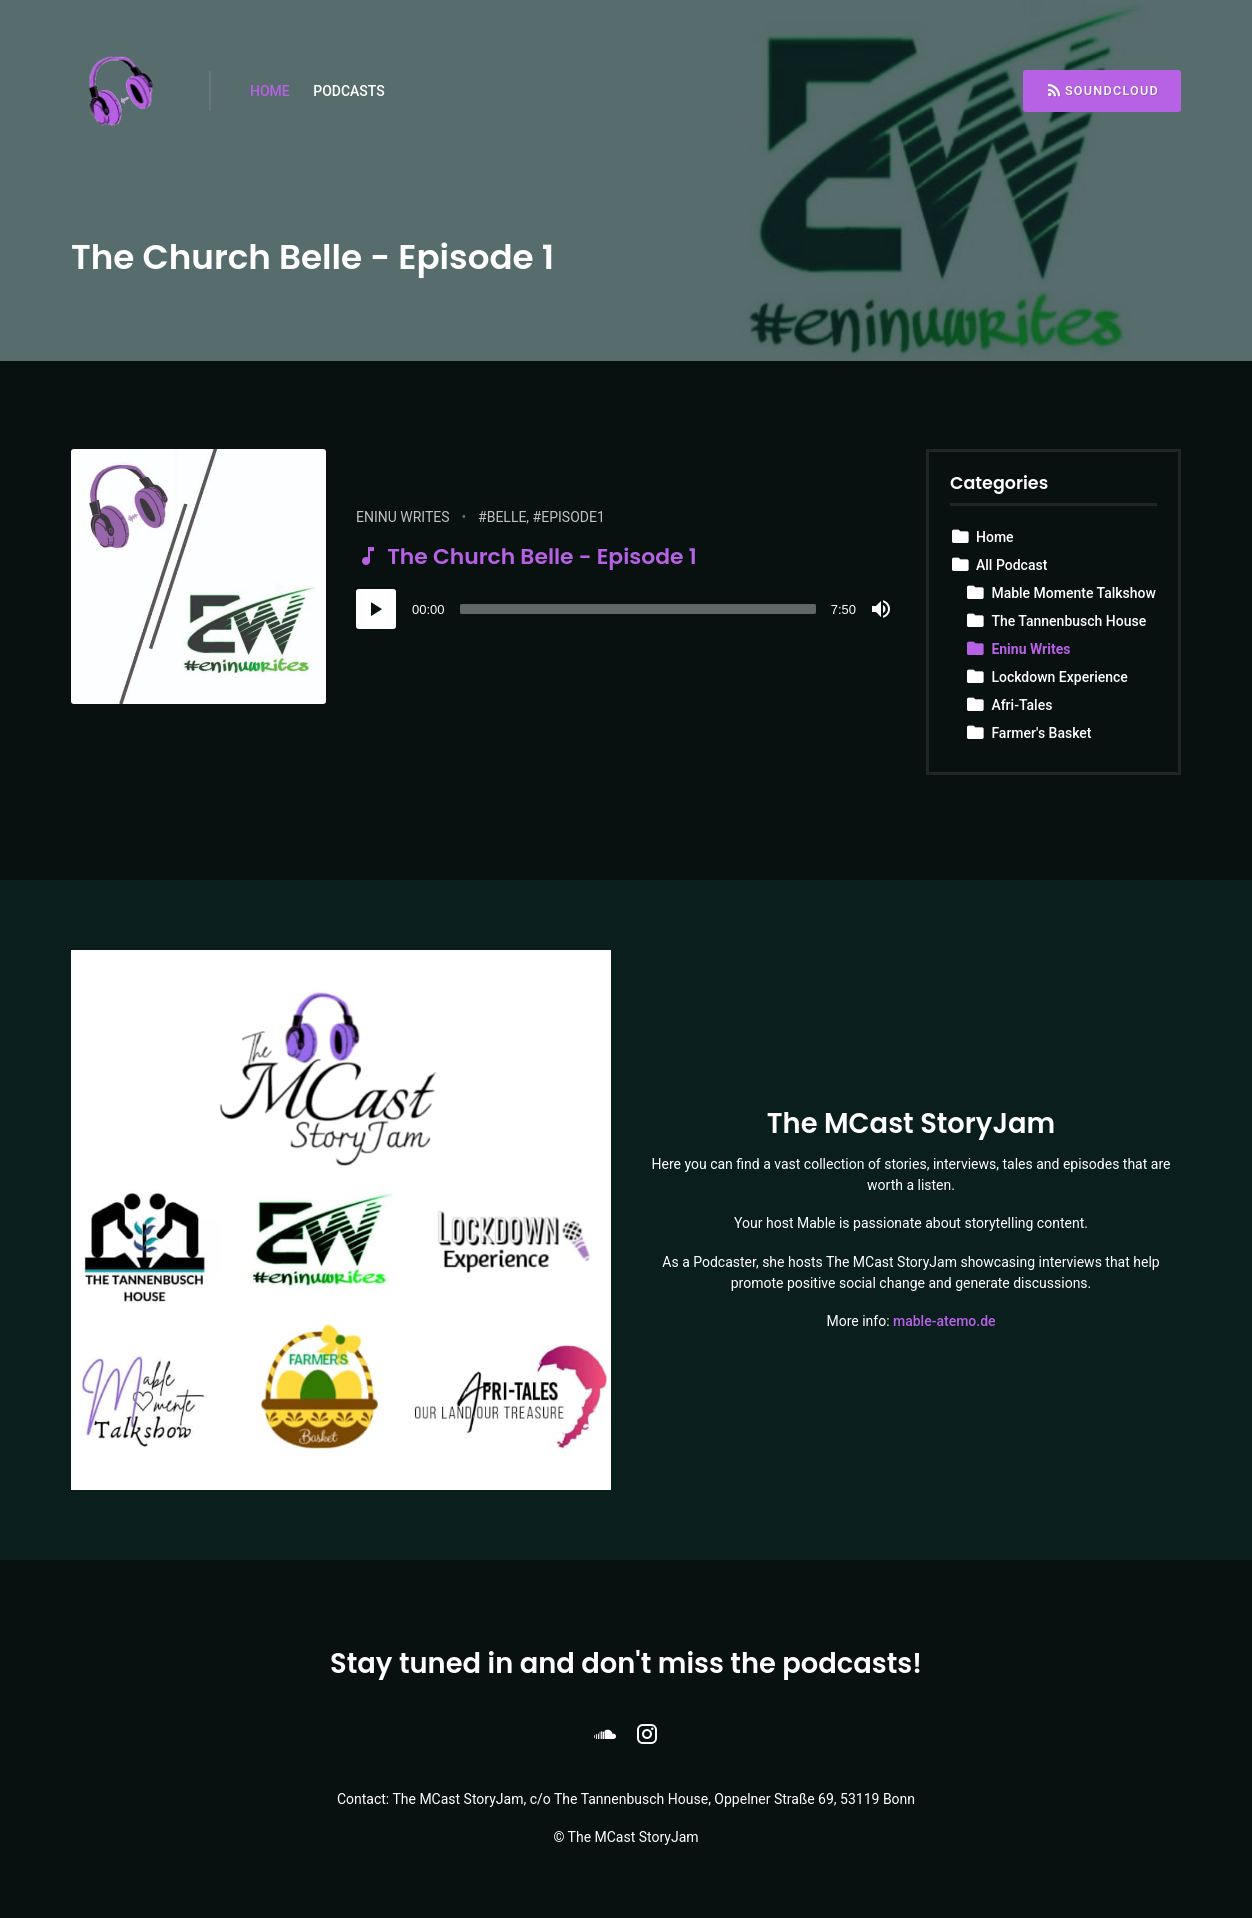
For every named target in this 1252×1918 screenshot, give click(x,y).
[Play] (376, 609)
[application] (626, 609)
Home (270, 91)
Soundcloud (1102, 90)
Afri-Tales (1021, 705)
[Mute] (881, 609)
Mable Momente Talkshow (1073, 593)
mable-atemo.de (944, 1321)
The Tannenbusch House (1068, 621)
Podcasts (349, 91)
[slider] (638, 609)
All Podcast (1011, 565)
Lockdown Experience (1059, 677)
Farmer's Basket (1041, 733)
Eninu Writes (403, 517)
